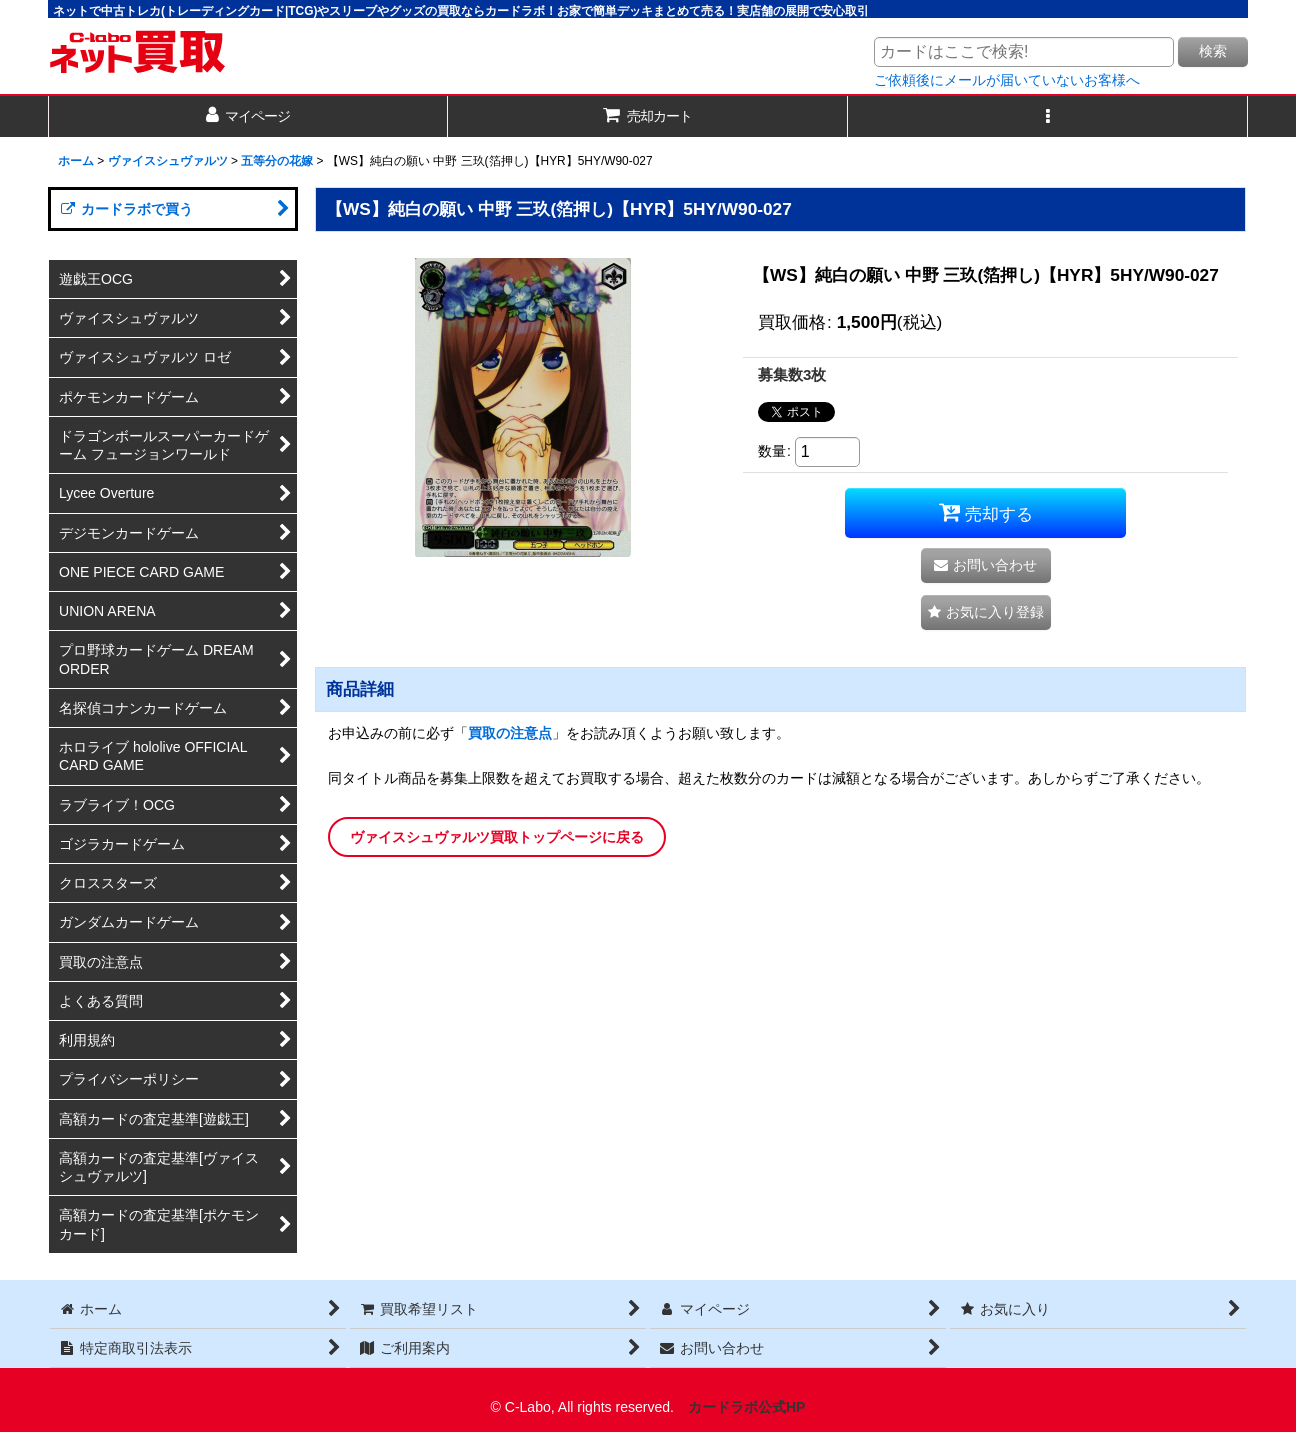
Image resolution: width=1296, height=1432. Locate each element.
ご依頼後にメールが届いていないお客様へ (1007, 80)
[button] (1048, 116)
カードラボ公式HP (747, 1407)
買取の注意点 (510, 733)
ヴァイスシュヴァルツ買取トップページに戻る (497, 837)
